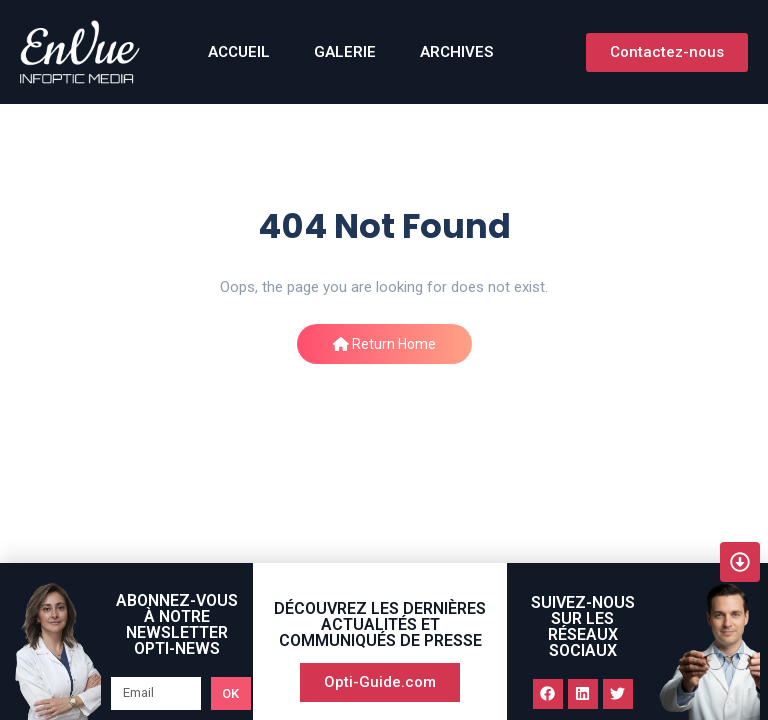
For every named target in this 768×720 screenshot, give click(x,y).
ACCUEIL (239, 52)
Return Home (384, 344)
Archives (456, 52)
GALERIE (345, 52)
